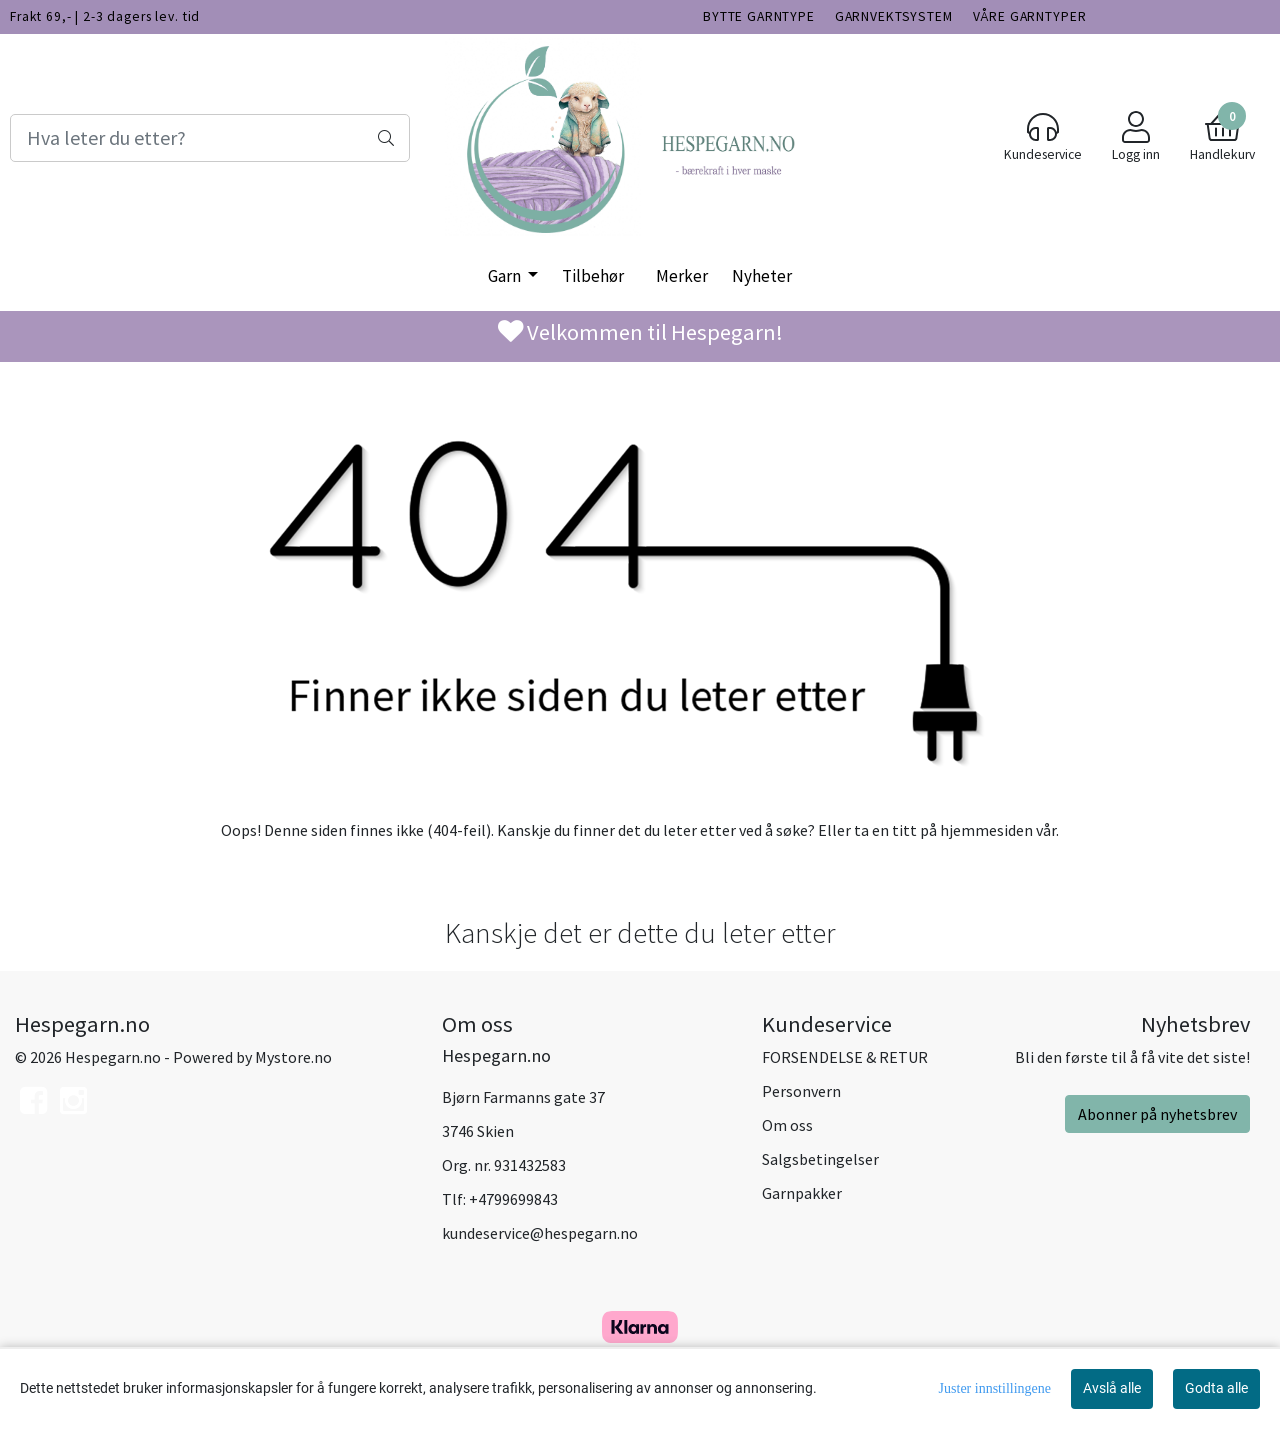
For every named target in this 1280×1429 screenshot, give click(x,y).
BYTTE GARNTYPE (759, 16)
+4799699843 (513, 1199)
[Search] (210, 138)
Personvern (801, 1091)
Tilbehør (593, 276)
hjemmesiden (986, 830)
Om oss (787, 1125)
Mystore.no (293, 1057)
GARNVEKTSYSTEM (894, 16)
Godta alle (1216, 1388)
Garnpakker (802, 1193)
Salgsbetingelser (820, 1159)
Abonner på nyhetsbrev (1157, 1114)
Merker (682, 276)
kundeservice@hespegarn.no (540, 1233)
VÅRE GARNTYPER (1030, 16)
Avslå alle (1112, 1388)
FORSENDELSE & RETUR (845, 1057)
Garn (506, 276)
